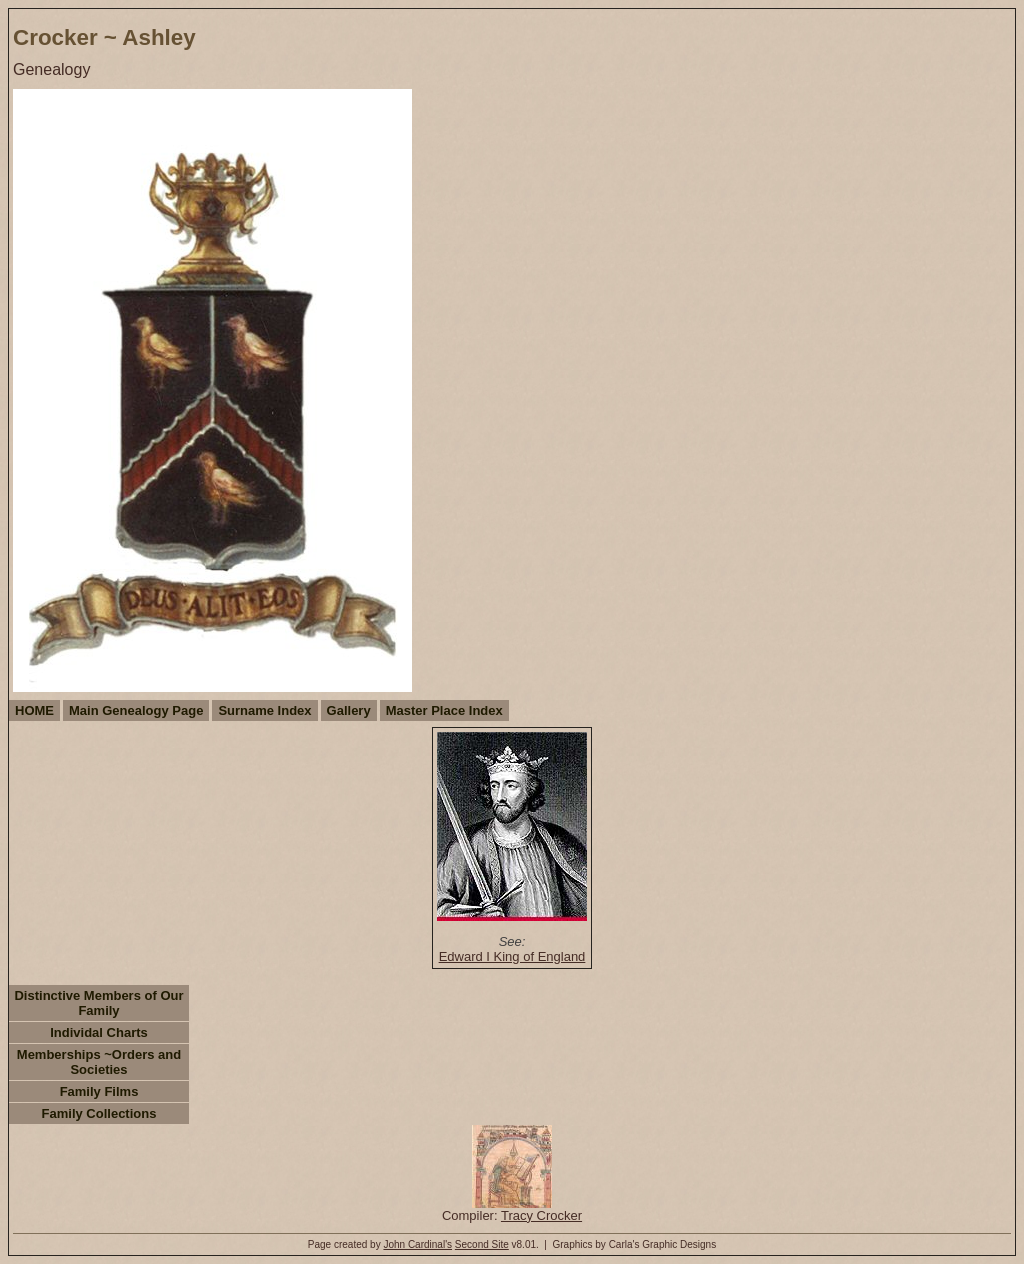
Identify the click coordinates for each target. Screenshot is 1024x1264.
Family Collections (99, 1113)
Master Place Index (444, 710)
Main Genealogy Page (136, 710)
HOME (34, 710)
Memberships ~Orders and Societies (99, 1062)
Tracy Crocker (541, 1215)
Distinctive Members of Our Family (98, 1003)
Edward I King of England (512, 956)
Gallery (349, 710)
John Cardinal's (417, 1244)
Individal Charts (99, 1032)
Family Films (99, 1091)
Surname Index (264, 710)
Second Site (482, 1244)
